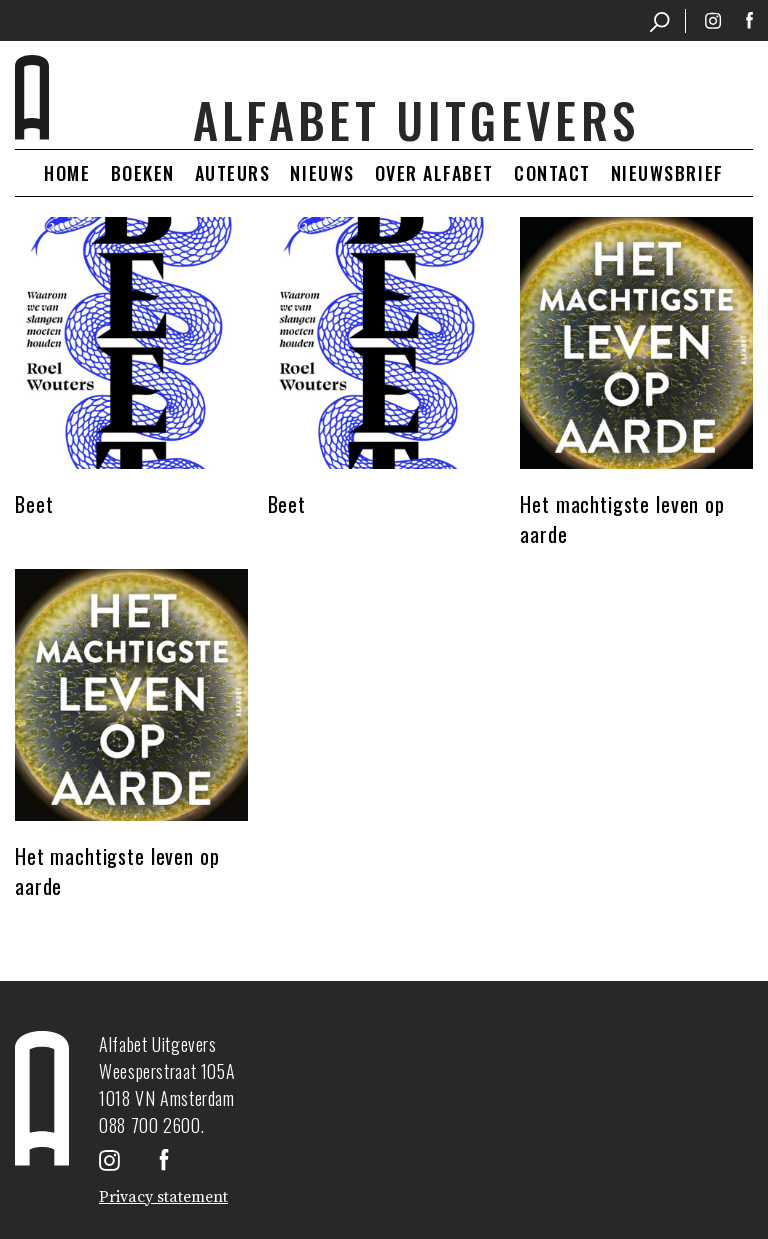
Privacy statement (163, 1197)
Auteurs (233, 173)
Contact (552, 173)
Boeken (143, 173)
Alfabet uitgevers (416, 120)
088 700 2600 (150, 1125)
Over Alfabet (434, 173)
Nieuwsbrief (667, 173)
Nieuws (322, 173)
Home (67, 173)
